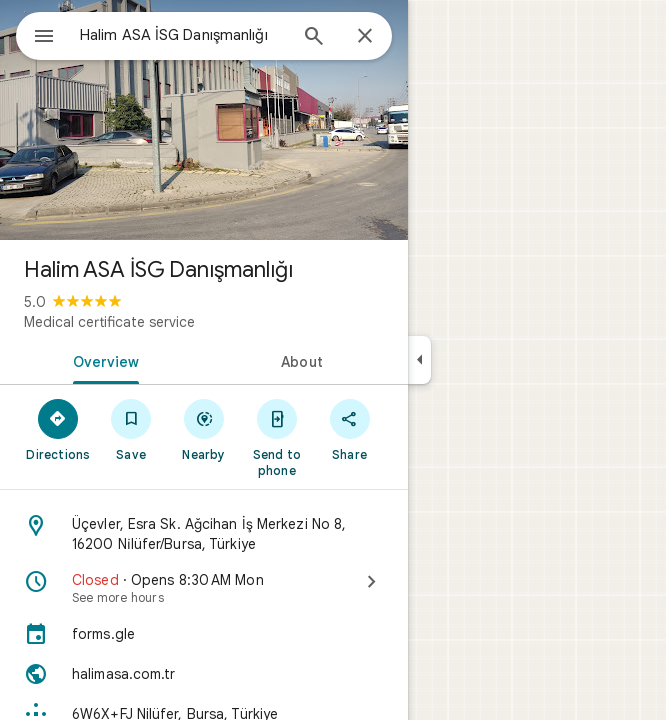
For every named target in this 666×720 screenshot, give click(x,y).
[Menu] (44, 38)
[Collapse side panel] (419, 360)
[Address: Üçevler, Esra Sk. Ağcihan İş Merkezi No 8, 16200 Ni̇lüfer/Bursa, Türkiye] (204, 534)
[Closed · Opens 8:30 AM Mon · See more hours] (204, 588)
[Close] (365, 37)
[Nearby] (204, 429)
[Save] (131, 429)
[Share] (349, 429)
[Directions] (58, 429)
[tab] (102, 360)
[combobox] (183, 35)
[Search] (314, 38)
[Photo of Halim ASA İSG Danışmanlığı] (204, 120)
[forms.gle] (204, 634)
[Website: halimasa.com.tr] (204, 674)
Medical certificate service (109, 322)
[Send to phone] (276, 437)
